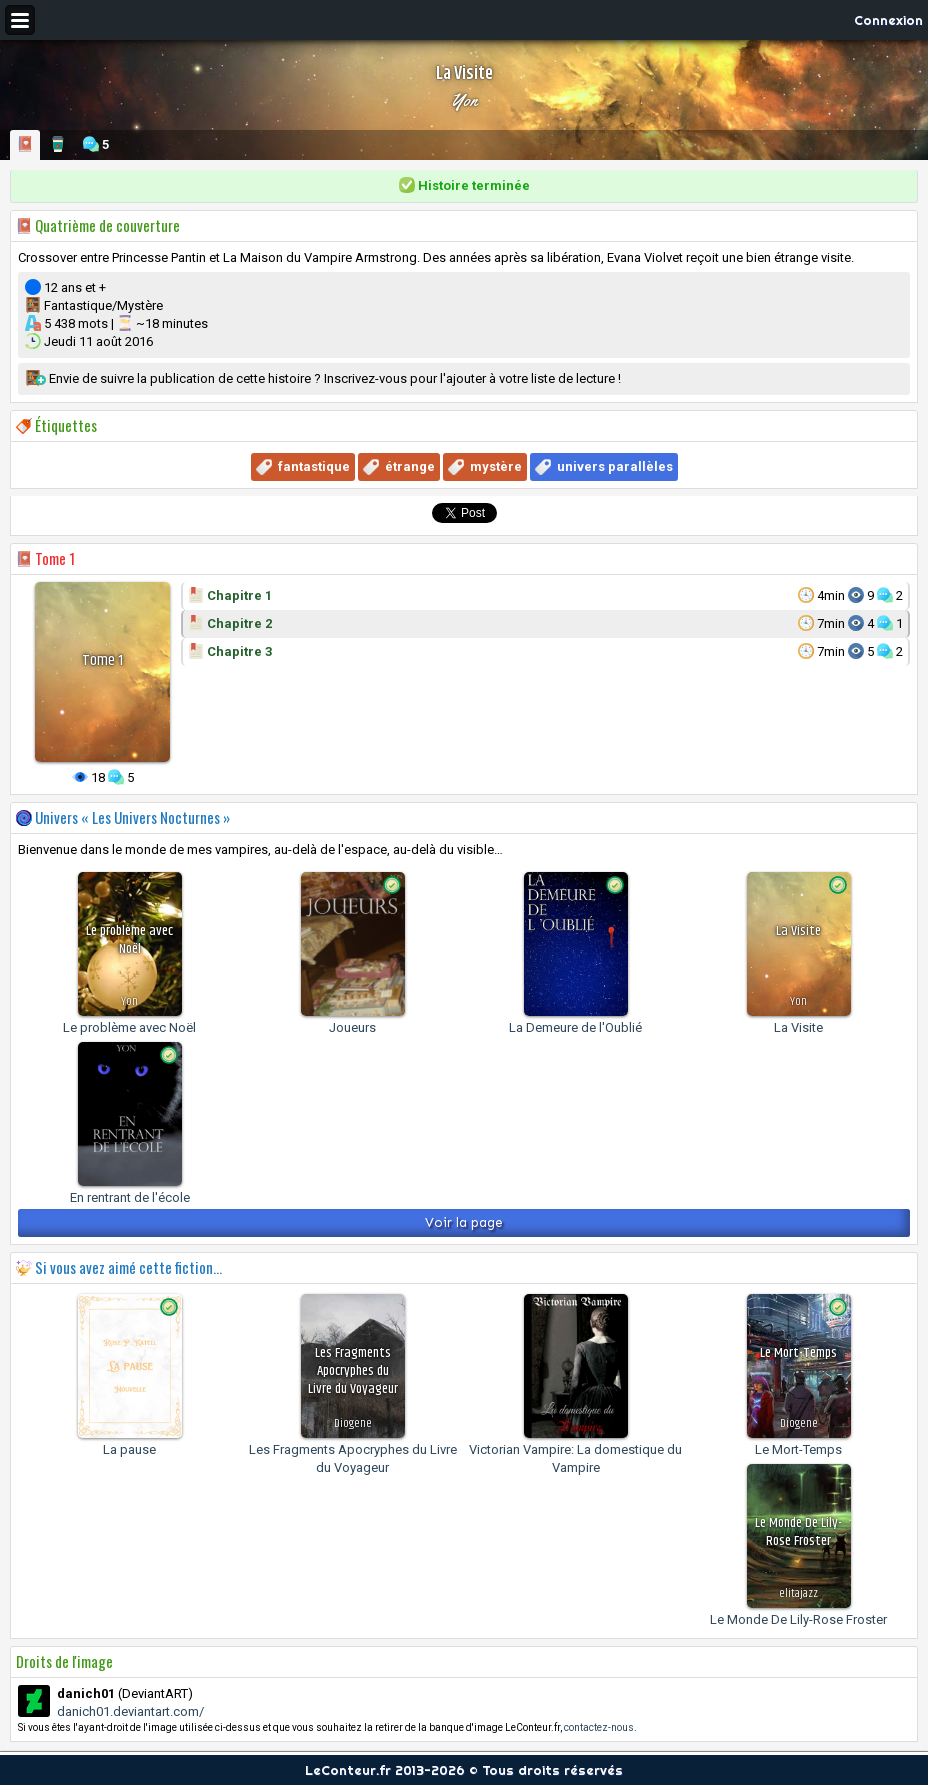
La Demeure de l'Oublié (575, 1027)
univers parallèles (615, 466)
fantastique (314, 466)
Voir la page (464, 1222)
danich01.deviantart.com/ (130, 1711)
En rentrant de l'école (130, 1197)
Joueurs (352, 1027)
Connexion (888, 20)
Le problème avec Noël (129, 1027)
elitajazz (798, 1593)
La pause (129, 1449)
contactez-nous (599, 1727)
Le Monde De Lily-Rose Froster (798, 1619)
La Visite (798, 1027)
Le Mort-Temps (798, 1449)
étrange (410, 466)
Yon (464, 100)
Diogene (353, 1423)
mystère (496, 466)
